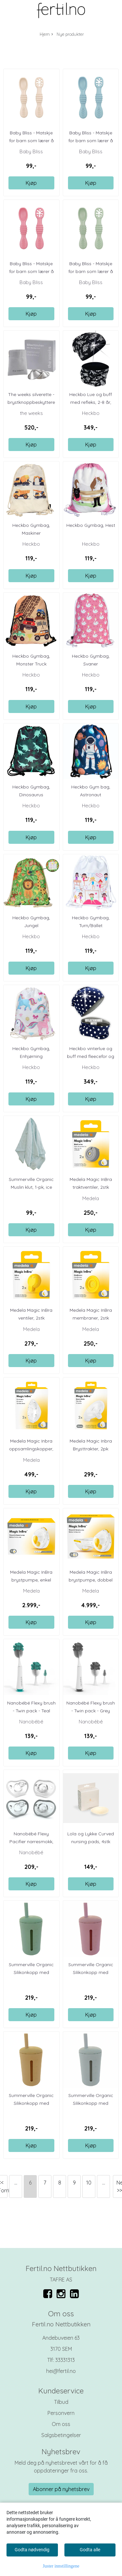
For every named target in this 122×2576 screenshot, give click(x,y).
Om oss (61, 2424)
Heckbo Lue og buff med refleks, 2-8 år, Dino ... (90, 402)
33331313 (65, 2360)
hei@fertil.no (61, 2371)
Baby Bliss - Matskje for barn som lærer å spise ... (31, 140)
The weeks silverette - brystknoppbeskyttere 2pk (31, 402)
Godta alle (90, 2549)
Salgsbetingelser (61, 2435)
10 (88, 2182)
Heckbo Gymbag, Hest (90, 525)
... (15, 2182)
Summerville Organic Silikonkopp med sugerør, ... (31, 1972)
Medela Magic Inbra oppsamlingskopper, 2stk (31, 1448)
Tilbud (61, 2402)
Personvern (61, 2413)
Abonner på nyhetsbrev (61, 2489)
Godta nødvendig (32, 2549)
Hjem (45, 34)
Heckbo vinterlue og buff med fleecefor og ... (90, 1056)
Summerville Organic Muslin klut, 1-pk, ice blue (31, 1187)
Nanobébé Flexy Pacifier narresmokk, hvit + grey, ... (31, 1841)
